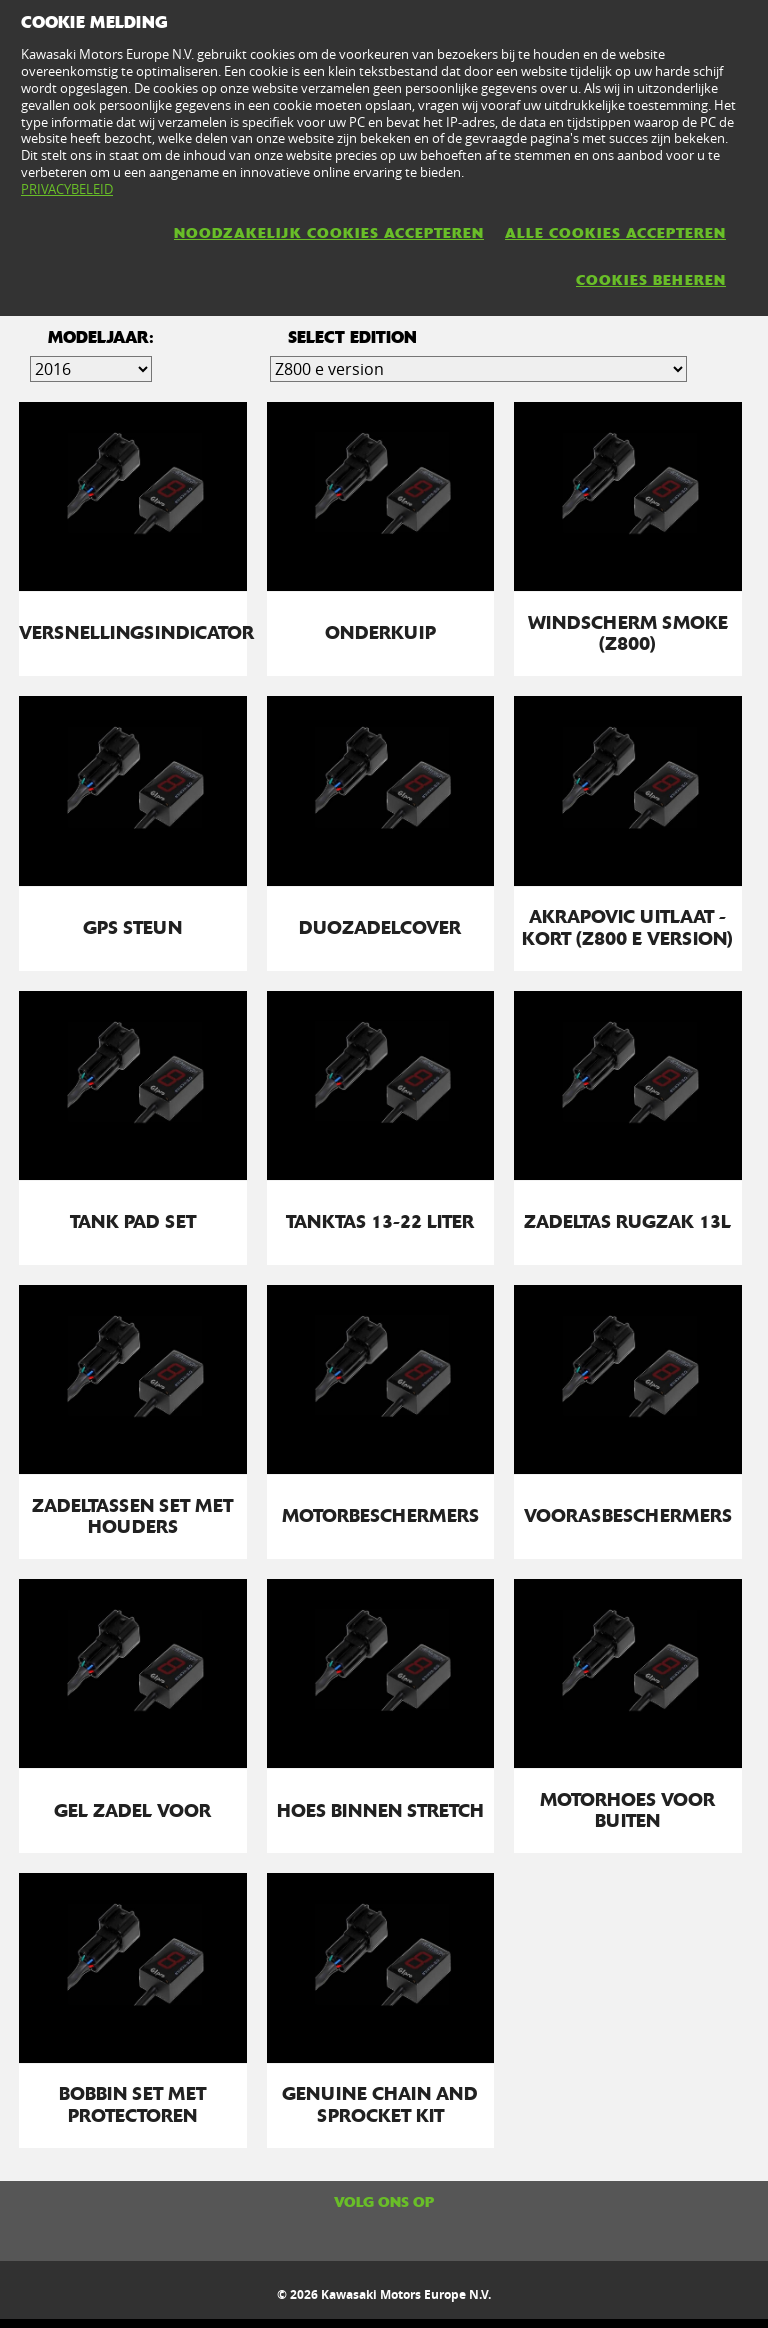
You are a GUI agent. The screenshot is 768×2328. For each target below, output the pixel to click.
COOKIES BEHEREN (651, 280)
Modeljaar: (101, 337)
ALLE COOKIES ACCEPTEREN (615, 233)
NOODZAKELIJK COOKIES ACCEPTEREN (329, 233)
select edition (352, 337)
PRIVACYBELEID (67, 189)
